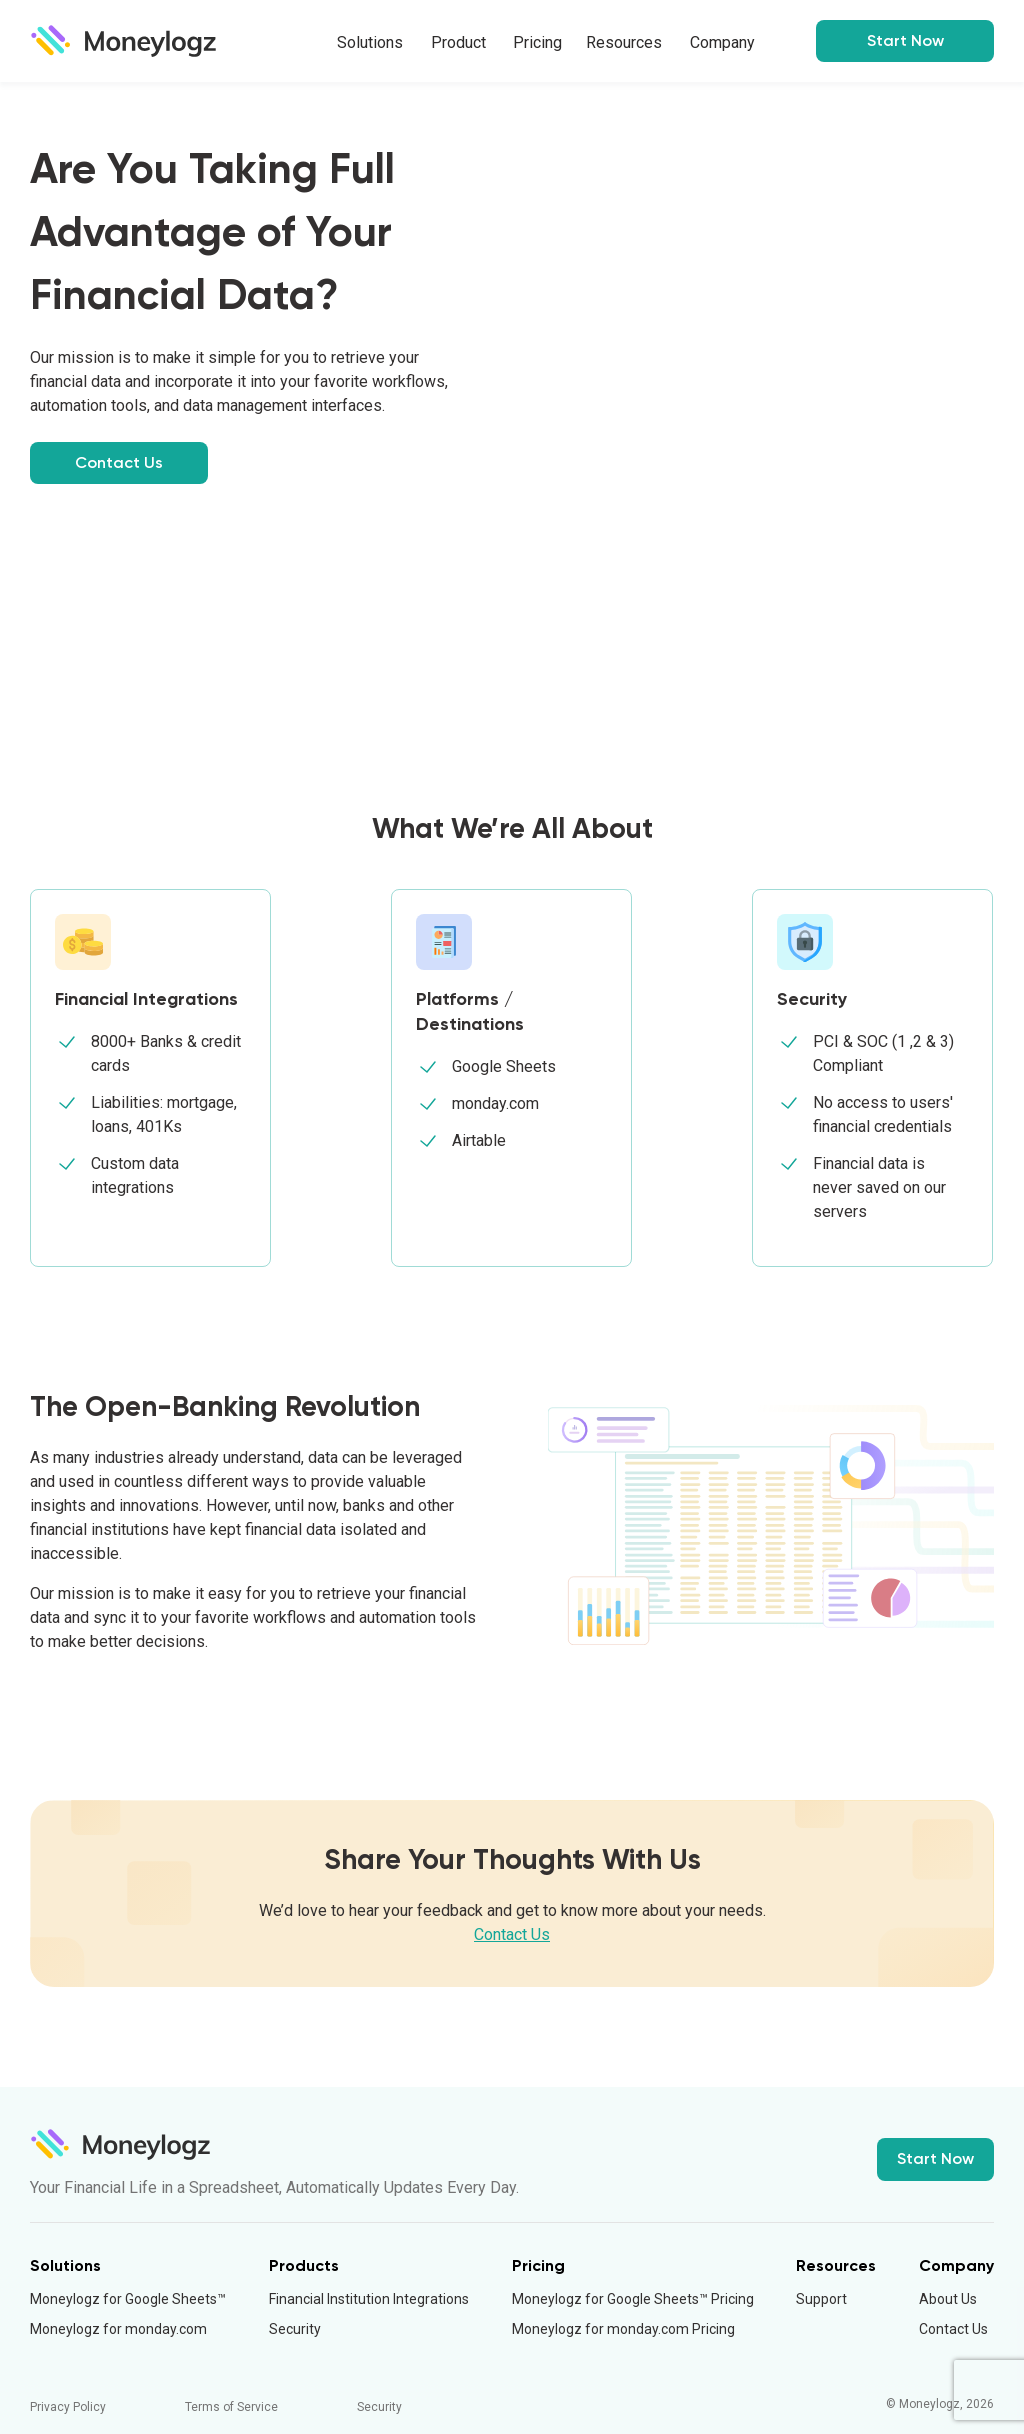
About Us (948, 2299)
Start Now (935, 2158)
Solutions (370, 42)
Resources (624, 42)
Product (458, 42)
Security (295, 2329)
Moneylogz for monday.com (118, 2329)
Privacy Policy (68, 2407)
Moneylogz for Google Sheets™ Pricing (633, 2299)
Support (821, 2299)
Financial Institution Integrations (369, 2299)
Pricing (537, 42)
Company (722, 42)
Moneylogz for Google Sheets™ (128, 2299)
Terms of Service (231, 2407)
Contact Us (119, 462)
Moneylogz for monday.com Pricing (623, 2329)
